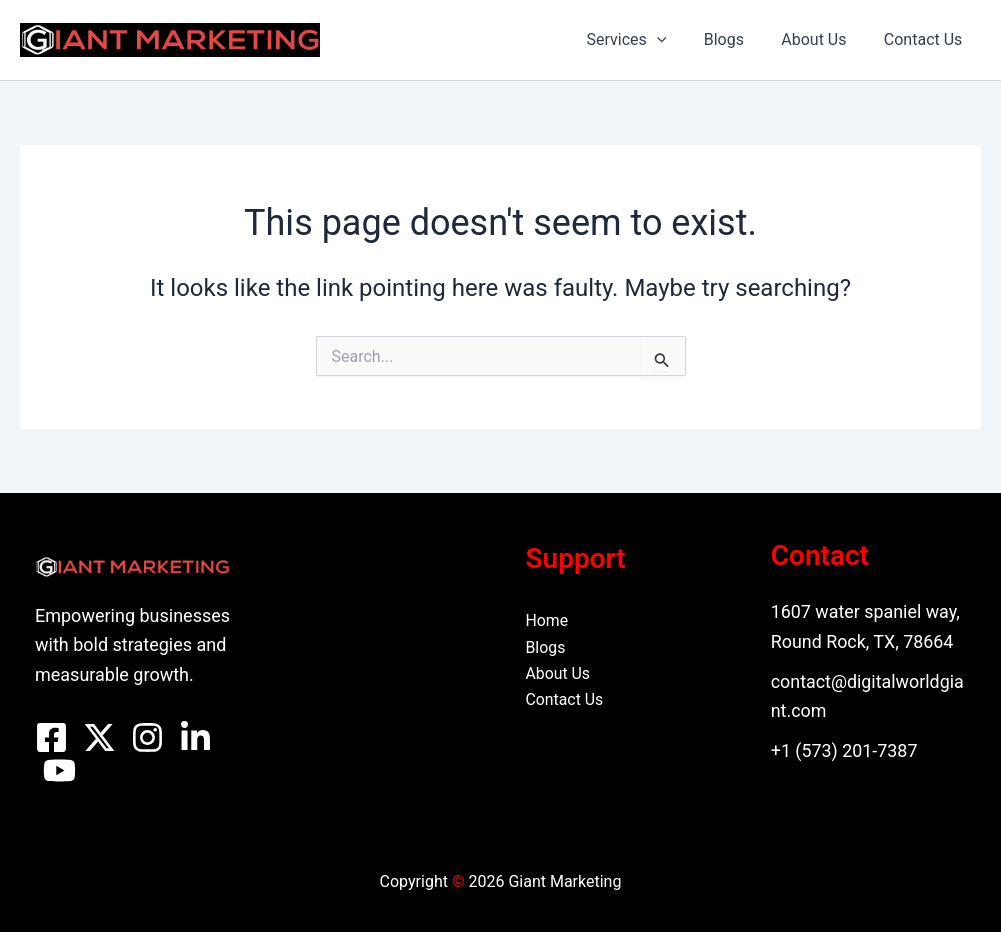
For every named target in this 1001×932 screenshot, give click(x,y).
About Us (821, 39)
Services (645, 40)
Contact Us (925, 39)
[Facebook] (51, 737)
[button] (675, 40)
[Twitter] (99, 737)
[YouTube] (59, 770)
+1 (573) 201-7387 (845, 750)
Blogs (737, 39)
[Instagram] (147, 737)
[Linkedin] (195, 737)
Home (547, 620)
